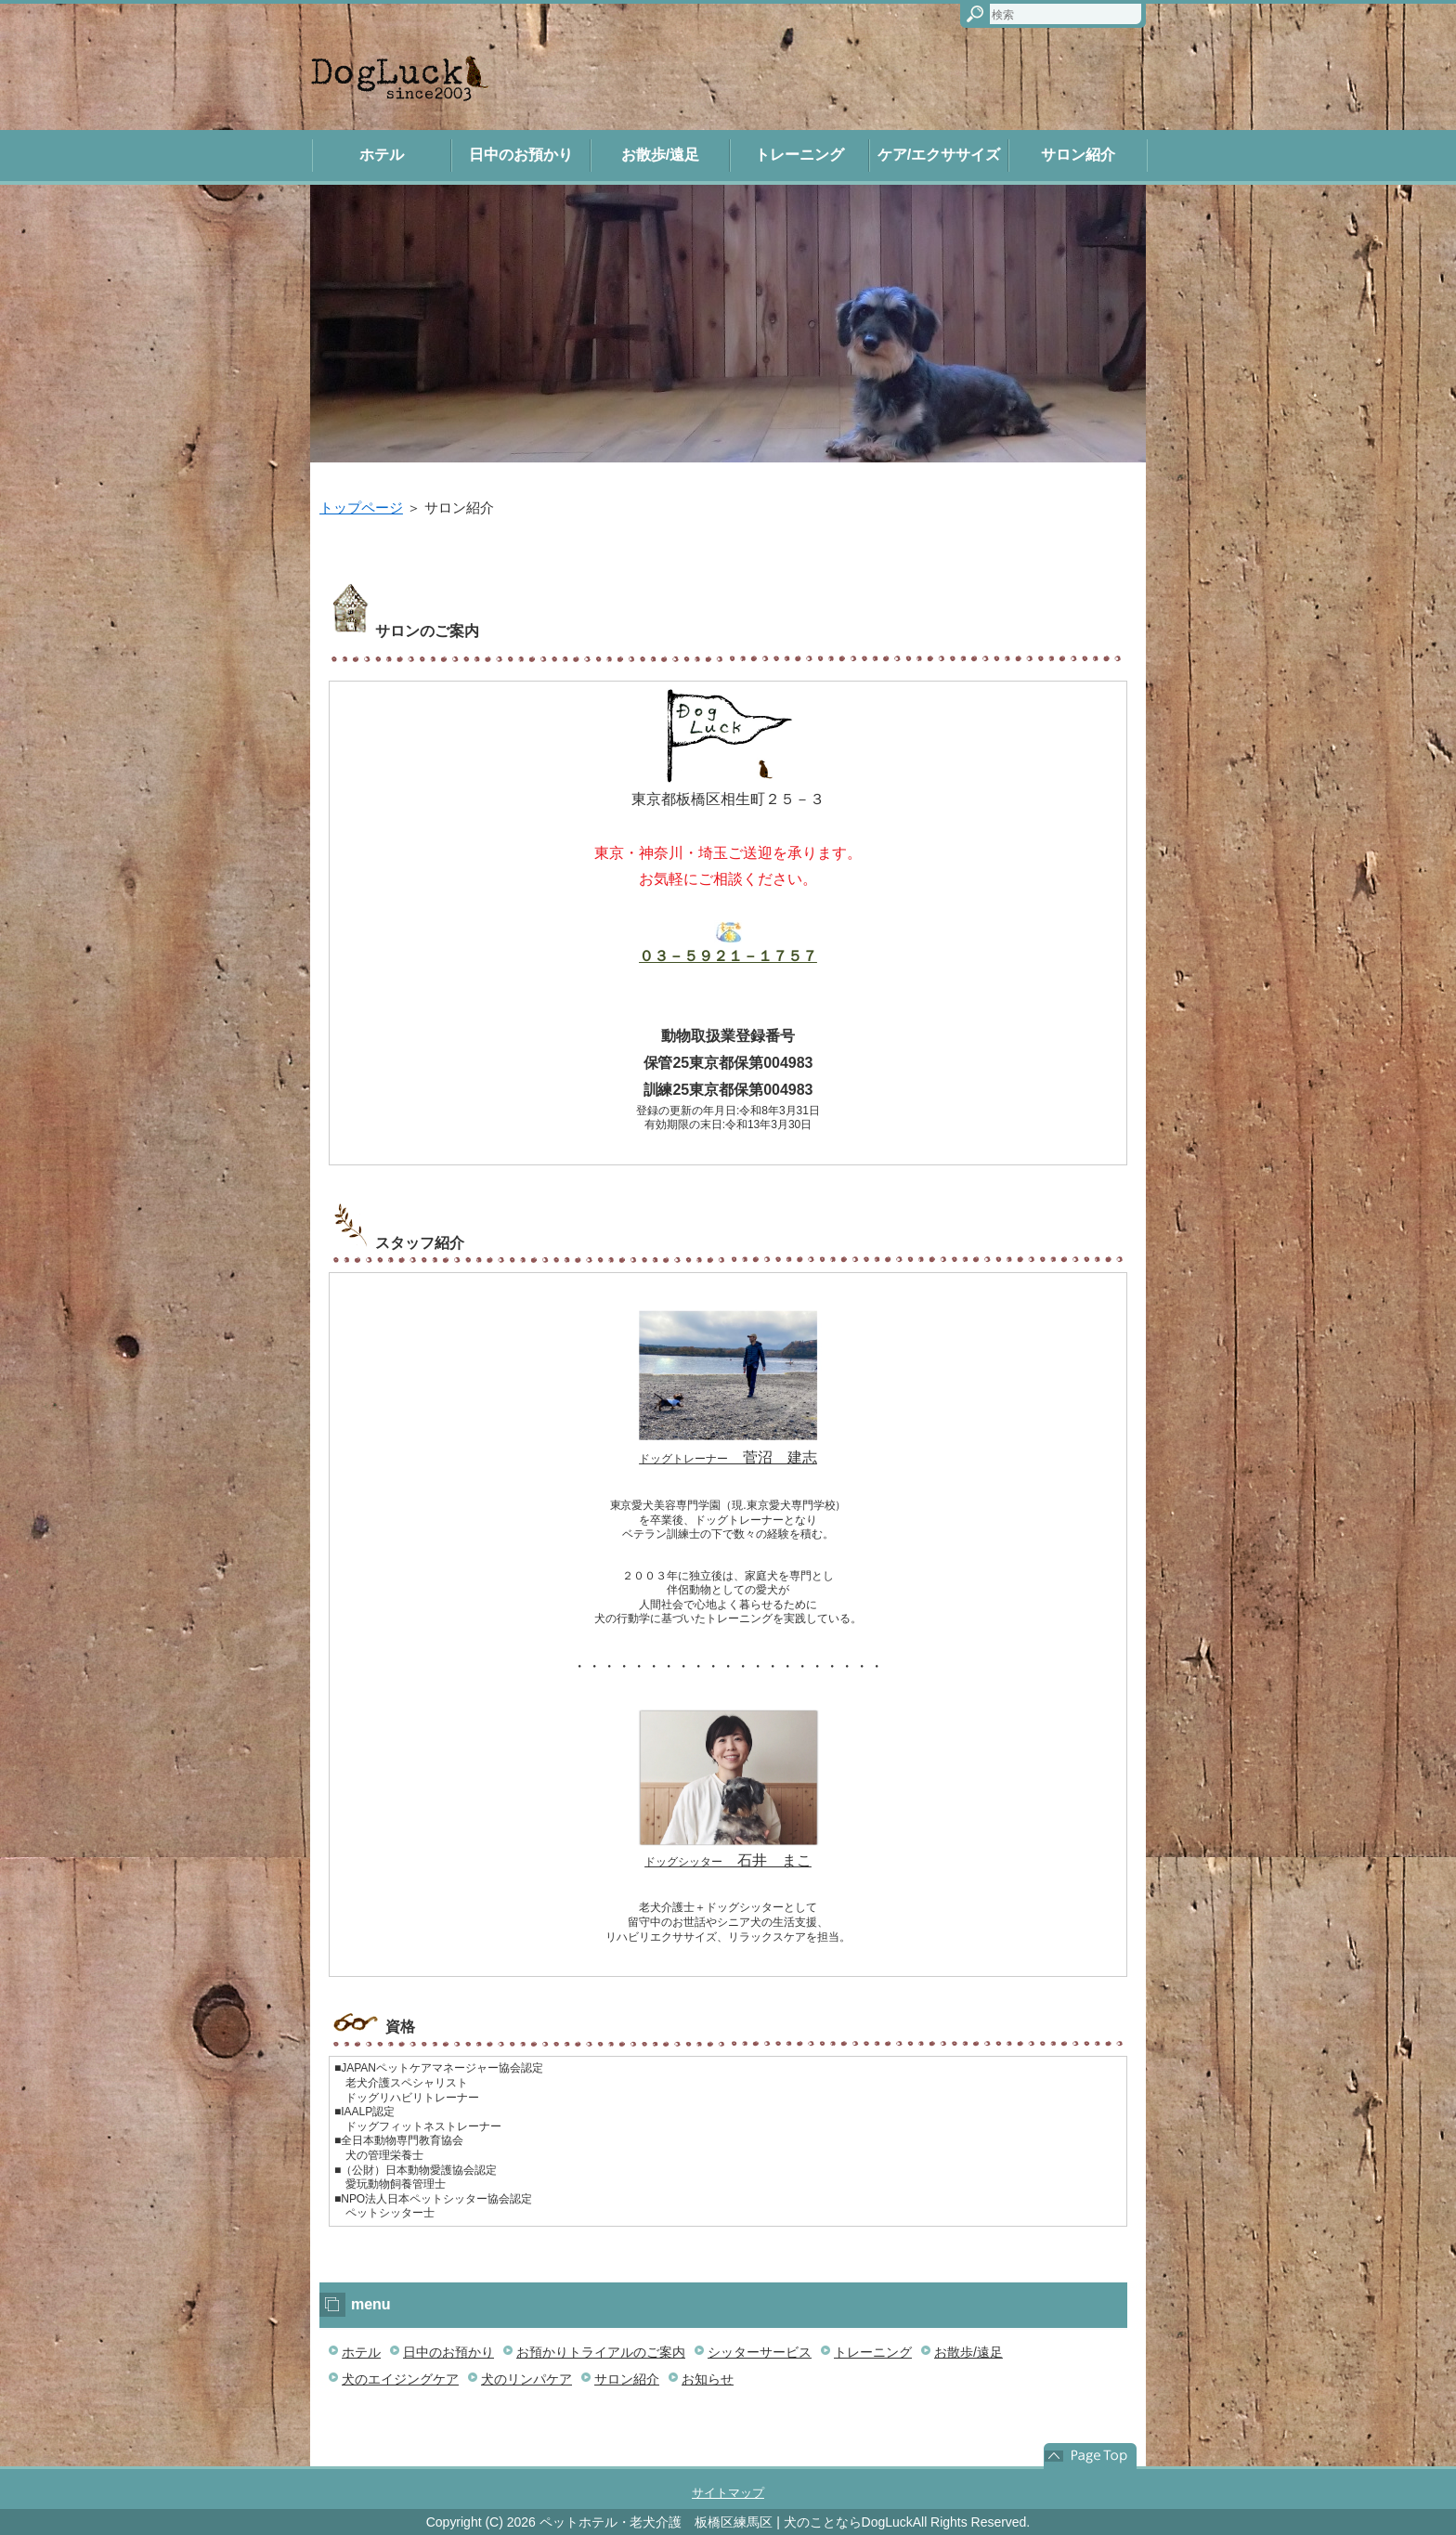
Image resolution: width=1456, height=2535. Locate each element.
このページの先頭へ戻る (1090, 2456)
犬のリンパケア (526, 2379)
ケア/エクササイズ (939, 154)
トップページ (361, 507)
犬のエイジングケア (400, 2379)
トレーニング (799, 154)
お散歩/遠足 (660, 154)
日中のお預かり (521, 154)
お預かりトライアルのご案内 (600, 2352)
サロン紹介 (1078, 154)
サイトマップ (728, 2493)
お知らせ (708, 2379)
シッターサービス (760, 2352)
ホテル (381, 154)
